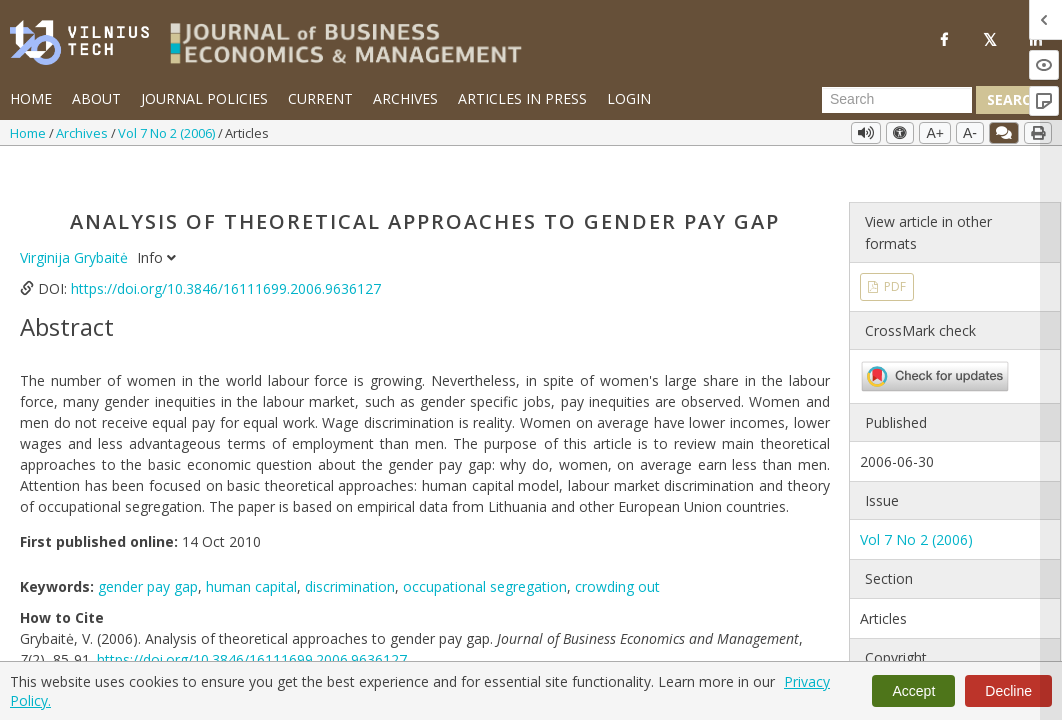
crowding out (617, 549)
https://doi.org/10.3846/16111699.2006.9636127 (226, 251)
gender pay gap (148, 549)
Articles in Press (522, 98)
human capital (251, 549)
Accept (913, 691)
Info (156, 220)
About (96, 98)
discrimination (350, 549)
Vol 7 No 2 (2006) (168, 133)
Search (1014, 99)
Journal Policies (204, 98)
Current (320, 98)
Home (31, 98)
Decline (1008, 691)
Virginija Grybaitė (76, 220)
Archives (405, 98)
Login (629, 98)
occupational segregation (485, 549)
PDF (893, 249)
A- (970, 133)
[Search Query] (897, 100)
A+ (935, 133)
